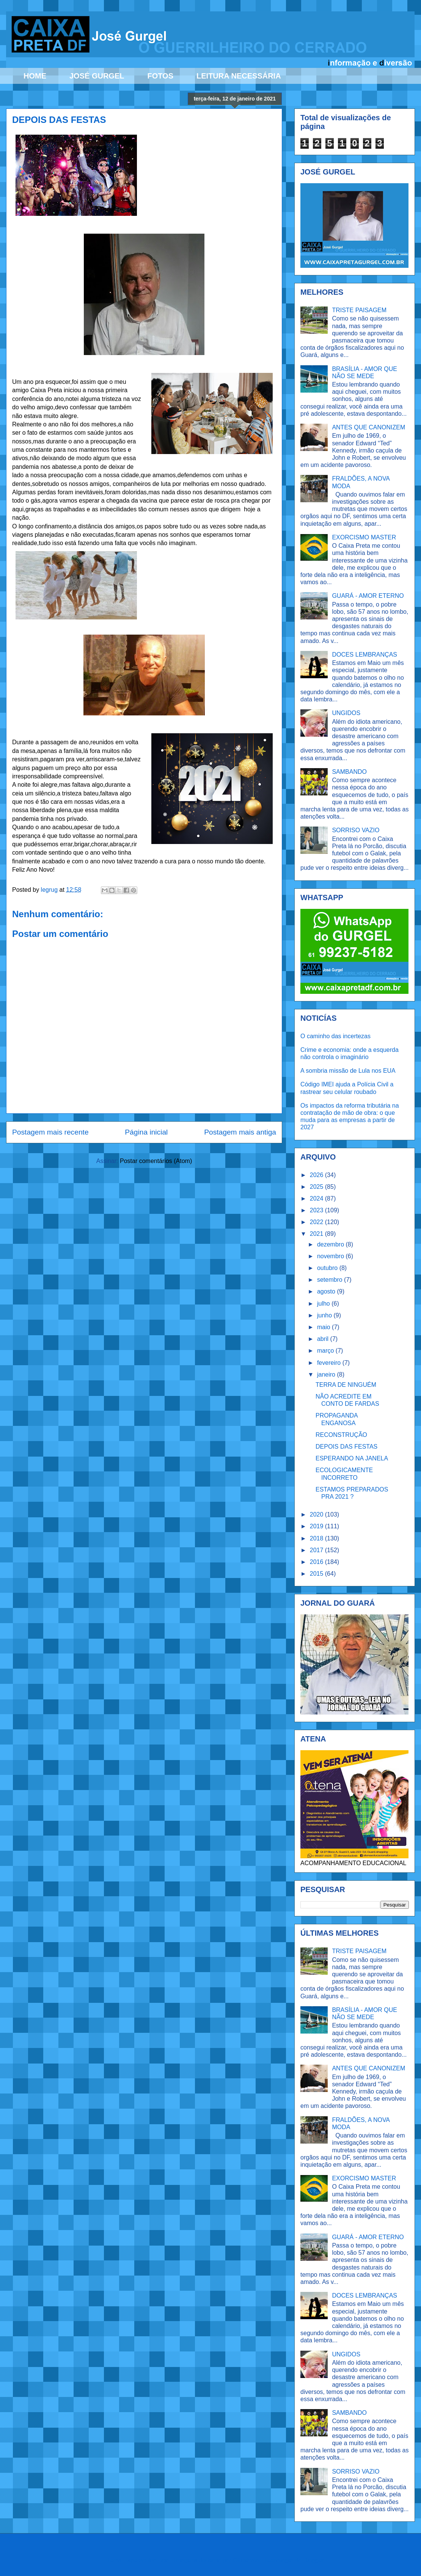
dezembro (331, 1244)
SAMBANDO (349, 772)
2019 (317, 1526)
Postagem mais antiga (240, 1132)
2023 (317, 1210)
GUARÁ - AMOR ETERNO (368, 596)
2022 (317, 1222)
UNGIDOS (346, 713)
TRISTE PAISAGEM (359, 310)
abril (323, 1339)
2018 (317, 1538)
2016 (317, 1562)
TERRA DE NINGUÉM (346, 1385)
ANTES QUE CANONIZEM (368, 427)
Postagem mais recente (50, 1132)
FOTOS (160, 76)
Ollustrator (247, 2560)
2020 (317, 1514)
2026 (317, 1175)
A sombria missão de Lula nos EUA (348, 1070)
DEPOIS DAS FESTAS (346, 1446)
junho (325, 1315)
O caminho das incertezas (335, 1036)
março (326, 1350)
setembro (330, 1279)
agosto (327, 1291)
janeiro (327, 1374)
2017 (317, 1550)
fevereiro (329, 1363)
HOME (35, 76)
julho (324, 1303)
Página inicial (146, 1132)
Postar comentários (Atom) (156, 1161)
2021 (317, 1234)
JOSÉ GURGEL (96, 76)
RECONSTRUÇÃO (341, 1435)
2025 (317, 1186)
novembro (331, 1256)
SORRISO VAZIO (355, 830)
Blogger (313, 2560)
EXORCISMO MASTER (364, 537)
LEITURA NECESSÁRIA (238, 76)
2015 (317, 1573)
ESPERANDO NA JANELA (352, 1458)
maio (324, 1327)
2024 (317, 1198)
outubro (328, 1268)
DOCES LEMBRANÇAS (364, 654)
